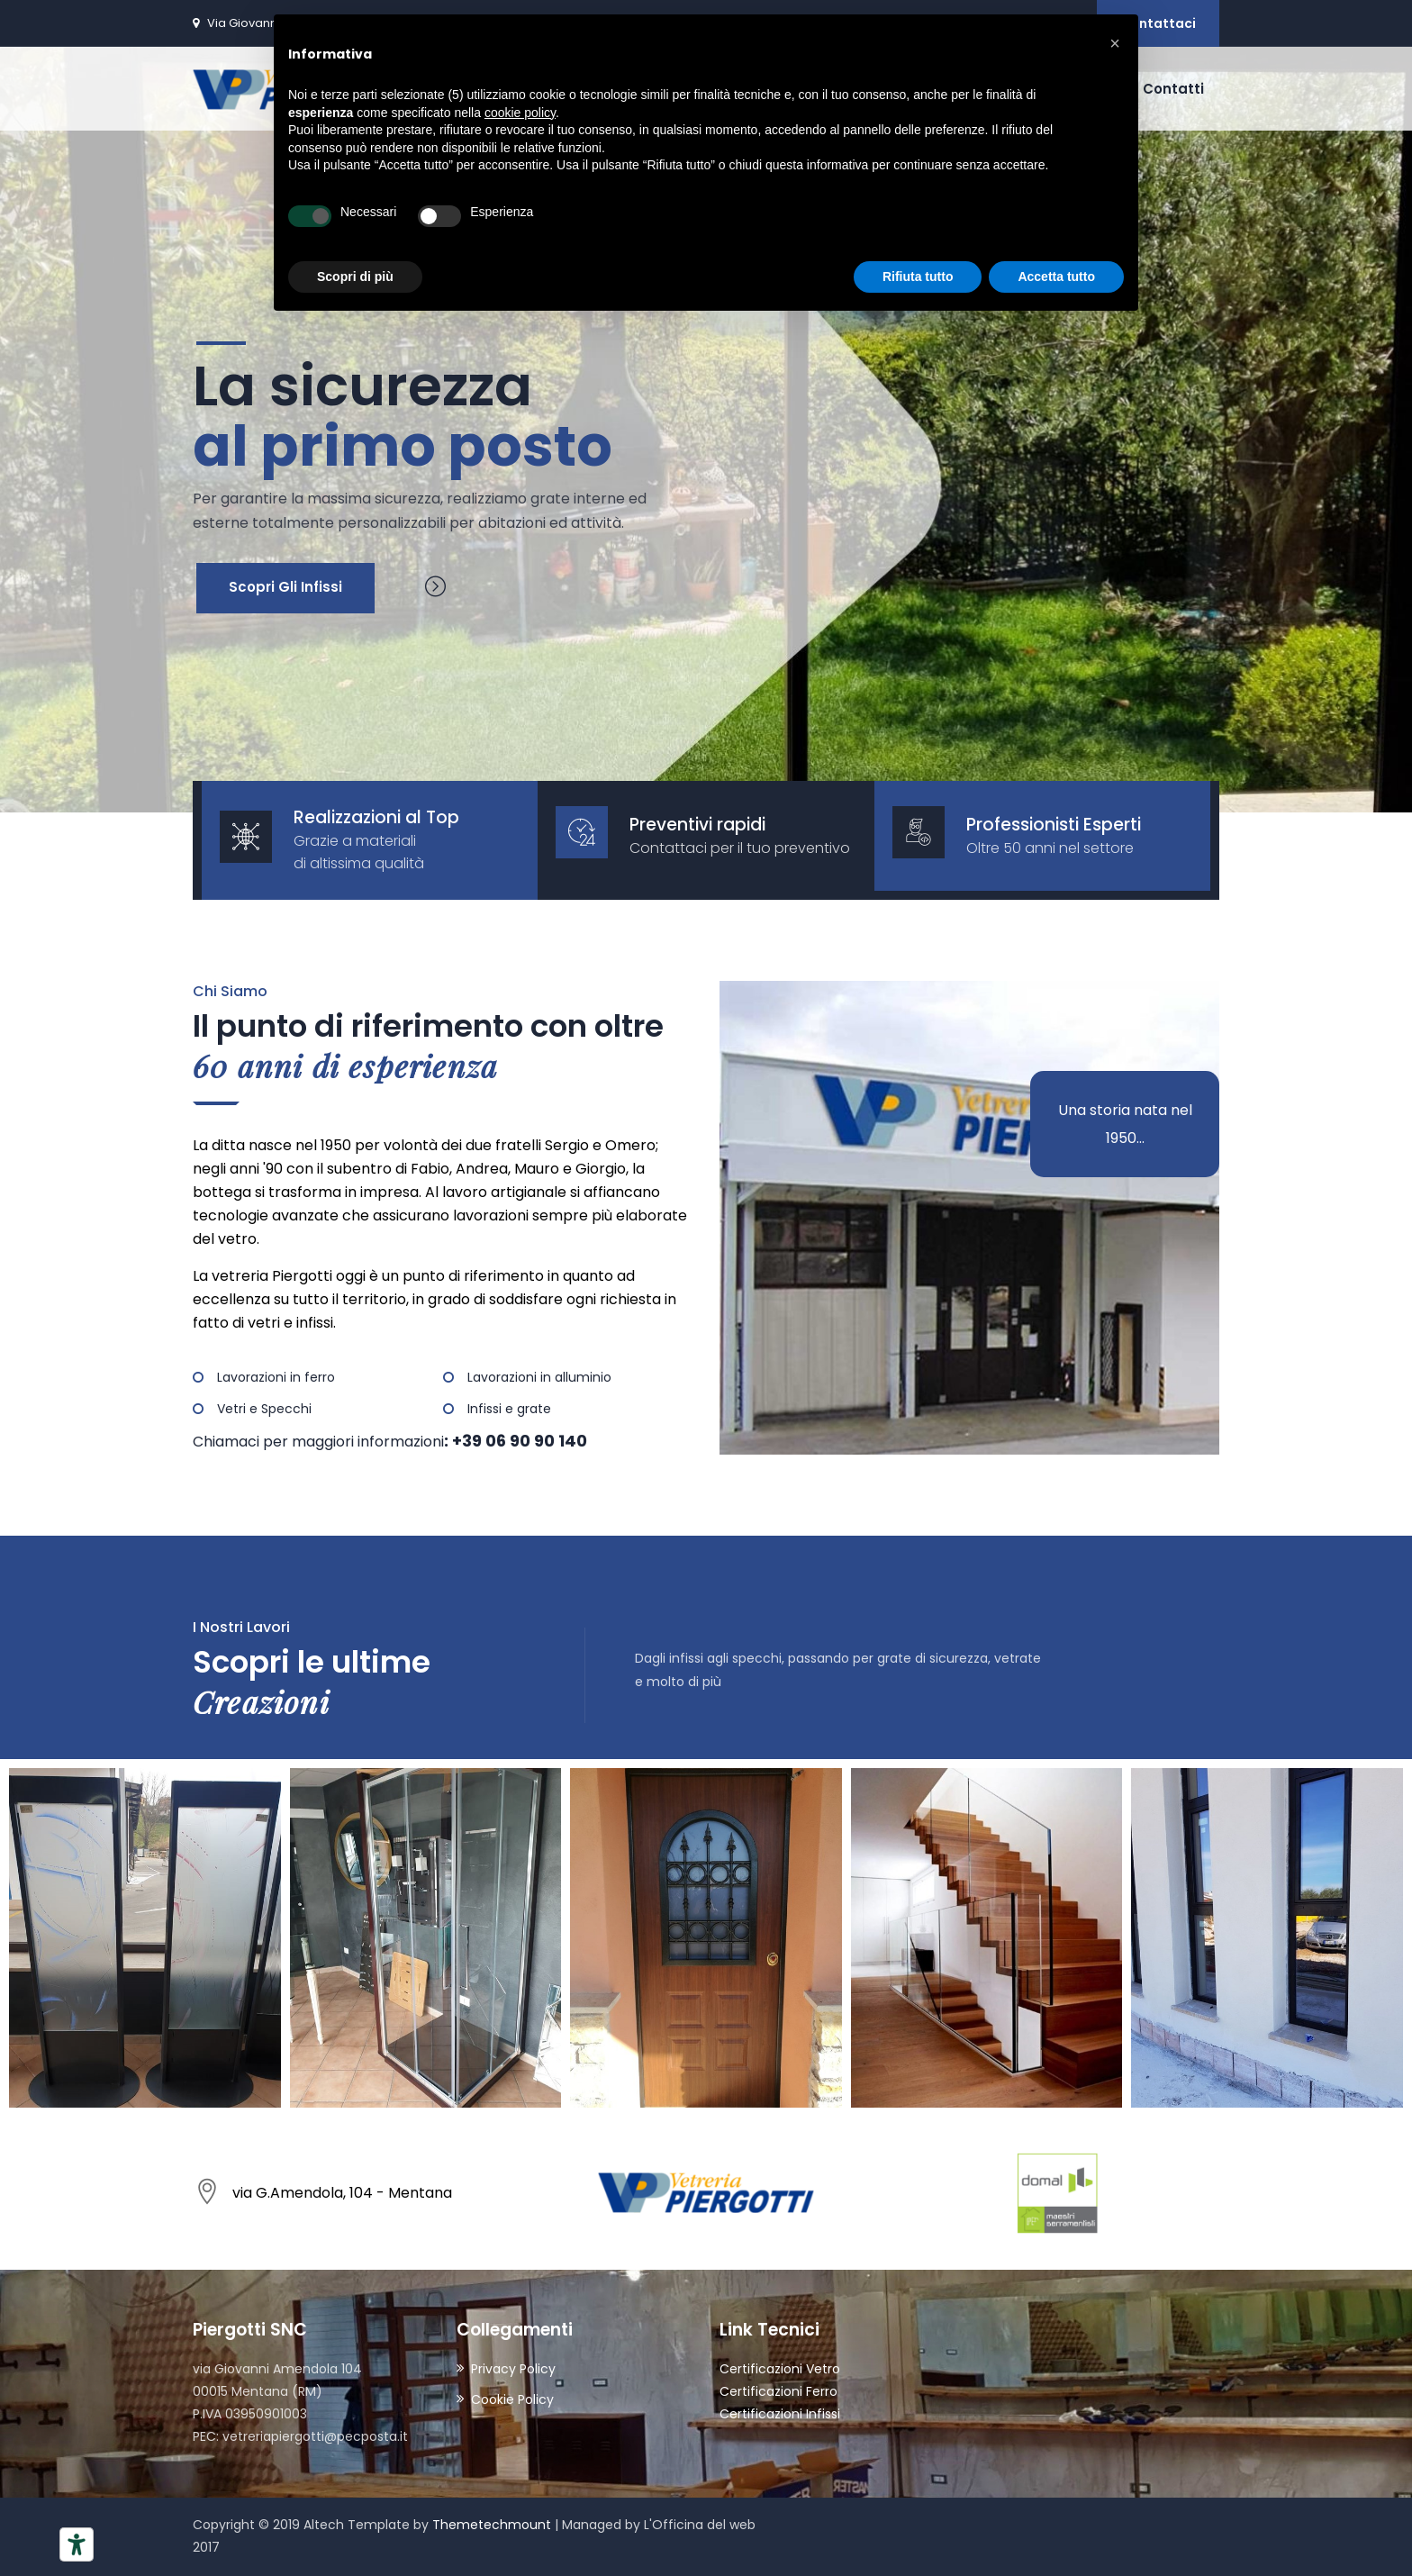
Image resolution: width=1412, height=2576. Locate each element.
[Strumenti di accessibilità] (76, 2544)
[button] (1114, 43)
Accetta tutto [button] (1056, 276)
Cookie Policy (512, 2399)
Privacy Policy (513, 2369)
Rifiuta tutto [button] (918, 276)
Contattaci (1158, 23)
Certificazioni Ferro (778, 2391)
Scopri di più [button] (355, 276)
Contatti (1173, 88)
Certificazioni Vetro (780, 2369)
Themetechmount (491, 2525)
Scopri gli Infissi (285, 586)
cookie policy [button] (520, 112)
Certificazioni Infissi (780, 2414)
